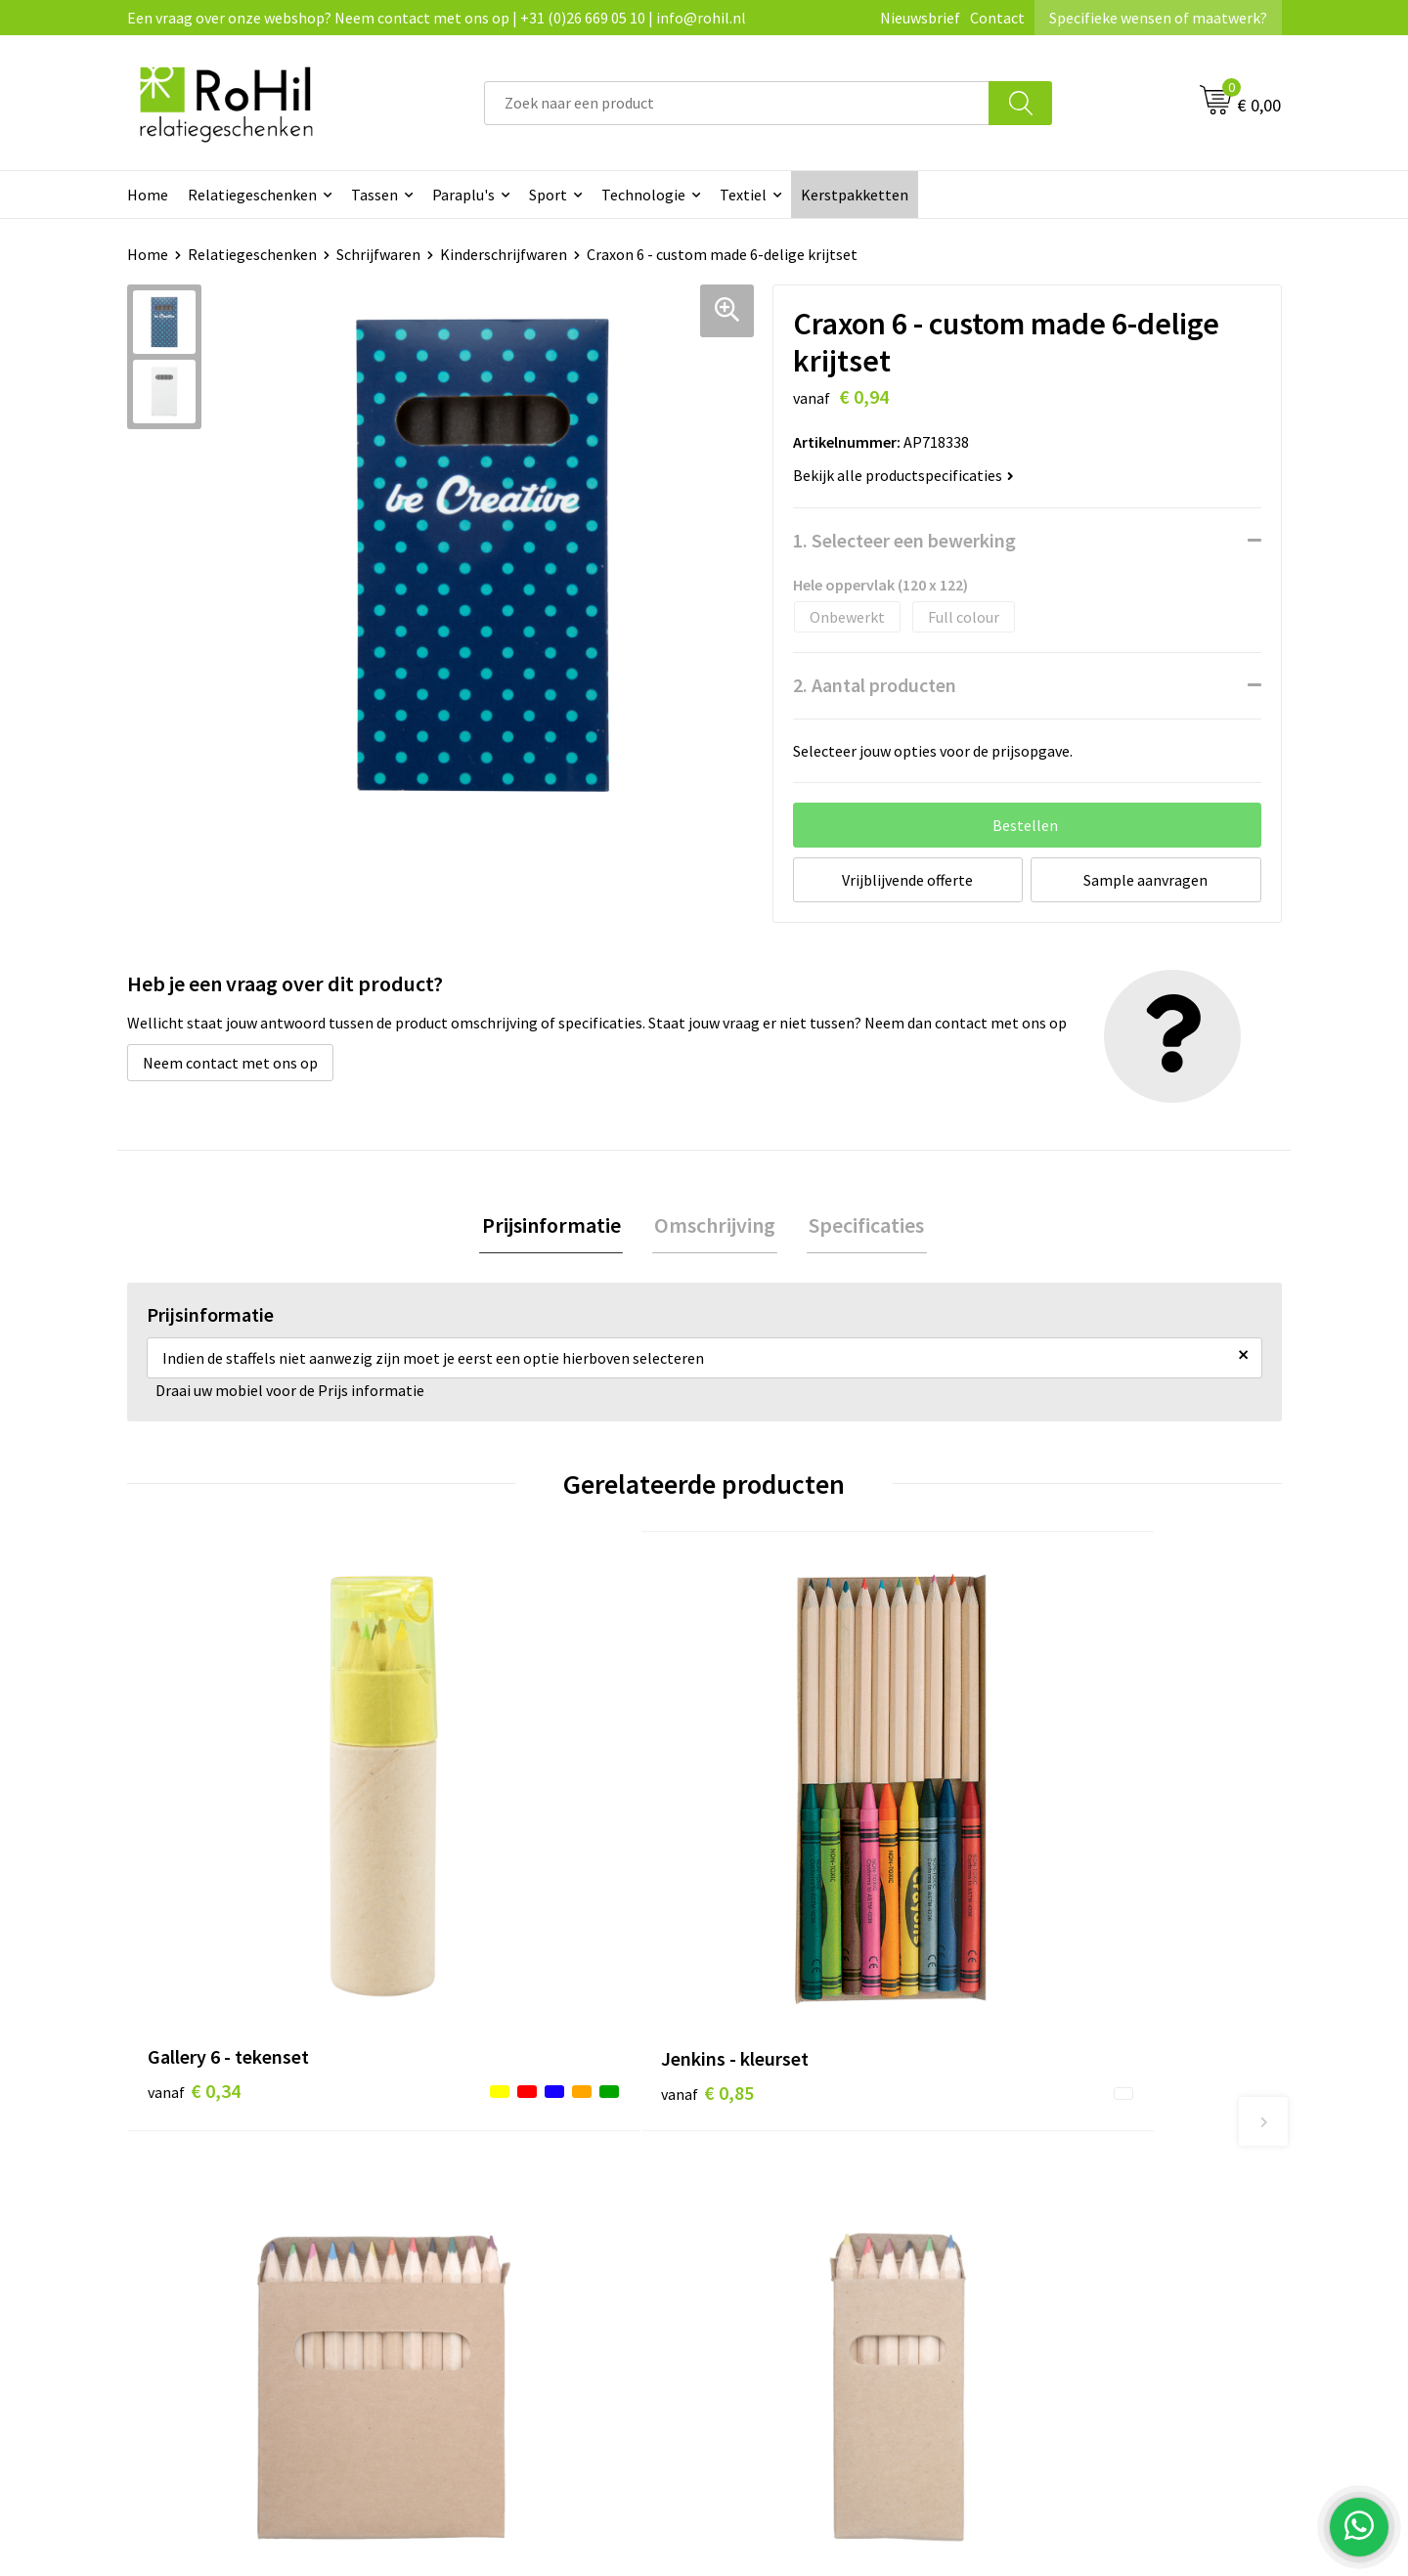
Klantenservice (778, 2077)
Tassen (374, 194)
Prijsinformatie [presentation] (555, 1226)
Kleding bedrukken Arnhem (533, 2137)
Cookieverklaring (1071, 2108)
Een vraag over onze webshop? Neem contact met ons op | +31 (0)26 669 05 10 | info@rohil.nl (436, 17)
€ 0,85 (482, 1867)
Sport (548, 194)
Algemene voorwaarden (1093, 2077)
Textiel (743, 194)
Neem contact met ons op (230, 1062)
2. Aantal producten (874, 685)
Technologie (643, 194)
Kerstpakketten (854, 194)
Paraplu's (463, 194)
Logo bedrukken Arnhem (524, 2226)
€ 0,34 (194, 1867)
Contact (997, 17)
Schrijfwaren (378, 254)
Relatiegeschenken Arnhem (535, 2077)
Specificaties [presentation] (862, 1226)
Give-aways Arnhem (507, 2196)
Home (147, 194)
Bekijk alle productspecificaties (903, 475)
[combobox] (737, 103)
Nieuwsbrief (920, 17)
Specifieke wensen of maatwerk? (1158, 17)
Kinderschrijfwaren (503, 254)
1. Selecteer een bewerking (904, 540)
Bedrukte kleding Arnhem (527, 2108)
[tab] (555, 1226)
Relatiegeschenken (252, 194)
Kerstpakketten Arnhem (524, 2256)
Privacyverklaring (1072, 2137)
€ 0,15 (1059, 1896)
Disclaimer (1049, 2166)
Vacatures (761, 2137)
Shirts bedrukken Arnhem (527, 2166)
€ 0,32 (771, 1896)
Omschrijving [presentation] (714, 1226)
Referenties (768, 2166)
